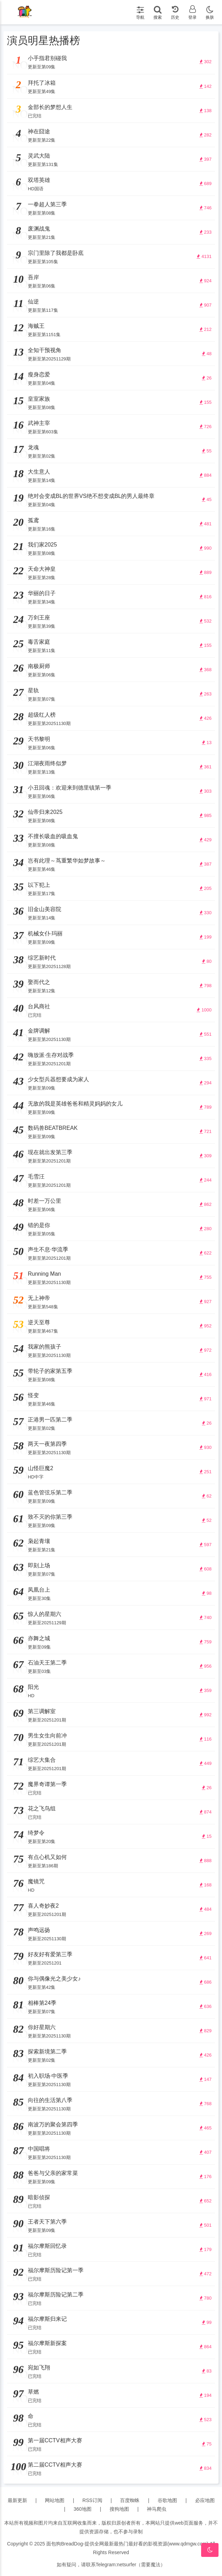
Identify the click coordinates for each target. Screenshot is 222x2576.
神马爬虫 (156, 2509)
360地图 (83, 2509)
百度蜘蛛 (130, 2500)
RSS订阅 (92, 2500)
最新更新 (17, 2500)
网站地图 (54, 2500)
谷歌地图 (167, 2500)
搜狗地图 (119, 2509)
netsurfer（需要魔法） (141, 2564)
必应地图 (205, 2500)
